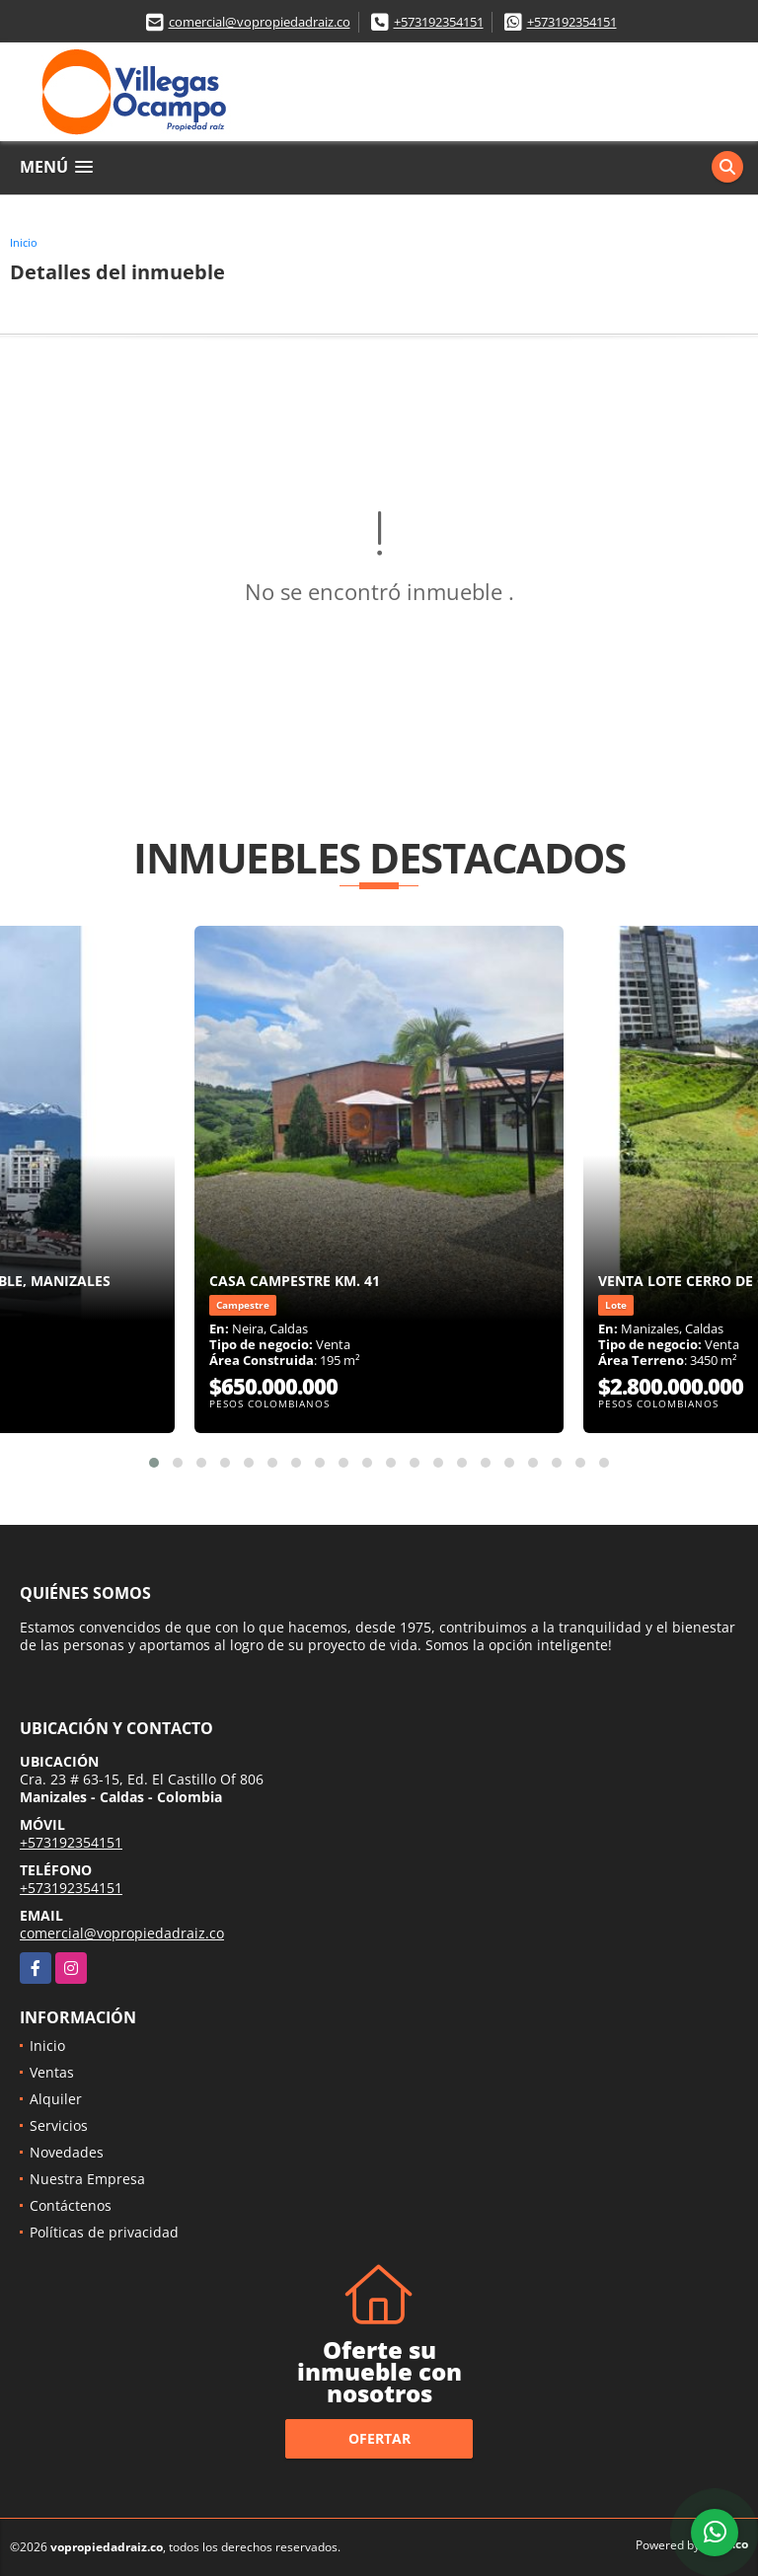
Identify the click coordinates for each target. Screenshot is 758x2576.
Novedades (67, 2152)
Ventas (52, 2072)
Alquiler (56, 2098)
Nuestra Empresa (87, 2178)
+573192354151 (439, 22)
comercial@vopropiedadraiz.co (259, 22)
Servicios (59, 2125)
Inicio (24, 242)
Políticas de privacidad (104, 2232)
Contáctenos (71, 2205)
